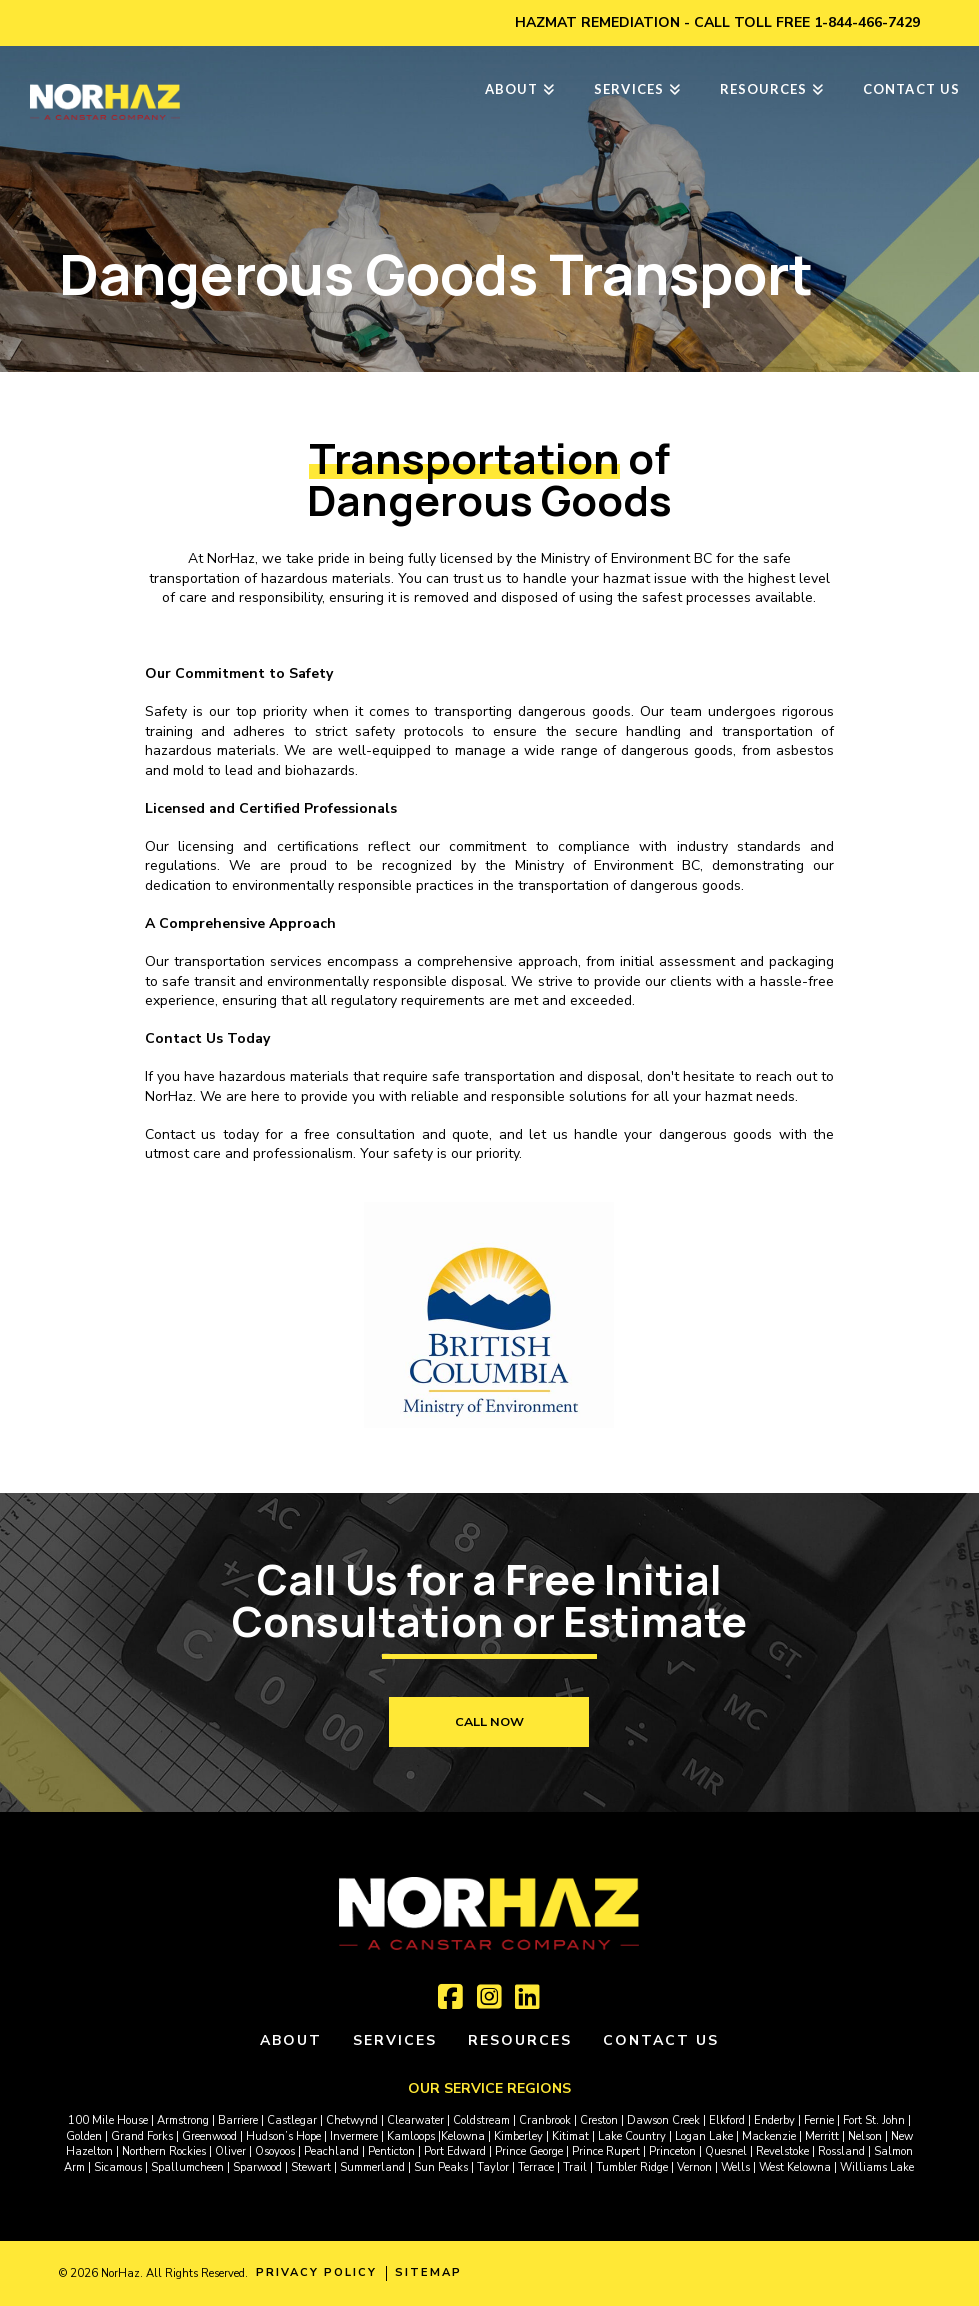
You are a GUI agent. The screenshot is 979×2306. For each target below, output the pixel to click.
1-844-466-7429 (867, 22)
